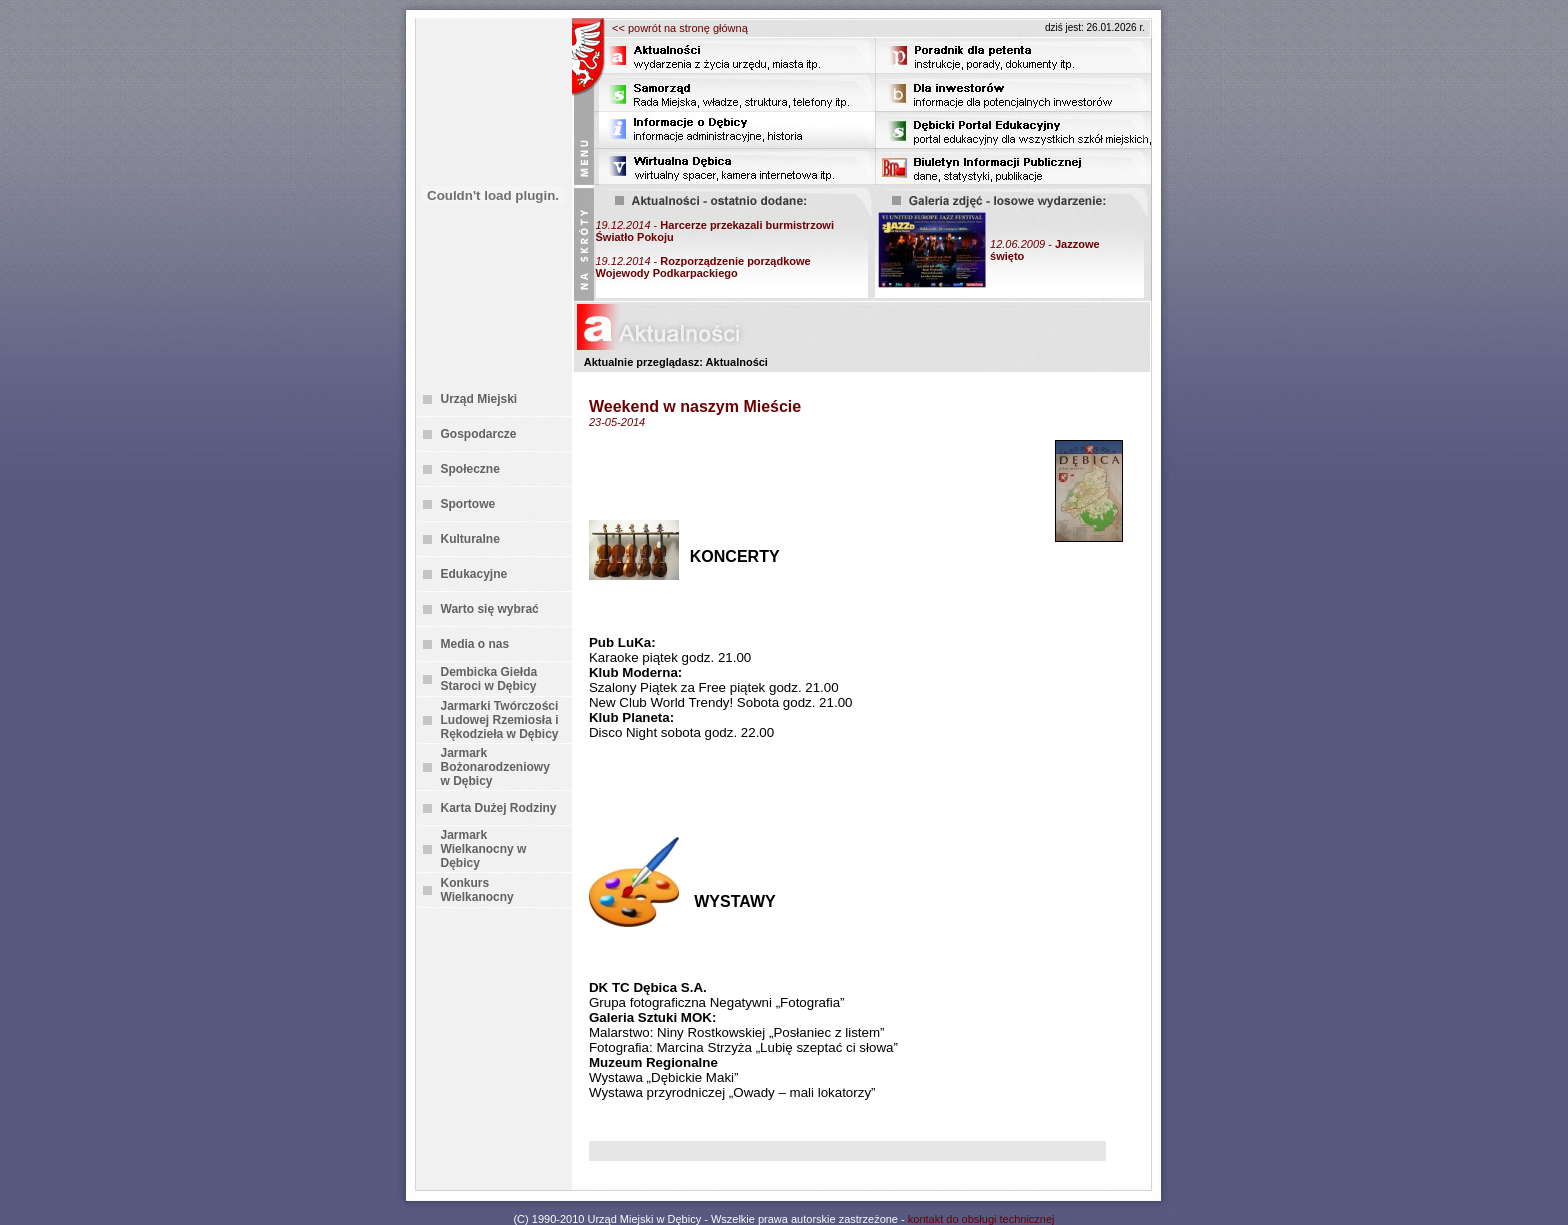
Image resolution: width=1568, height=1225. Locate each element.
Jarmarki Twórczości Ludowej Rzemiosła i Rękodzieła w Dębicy (500, 720)
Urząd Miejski (479, 399)
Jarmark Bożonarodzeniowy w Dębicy (495, 767)
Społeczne (470, 469)
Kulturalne (470, 539)
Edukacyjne (474, 574)
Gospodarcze (479, 434)
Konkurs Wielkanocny (477, 890)
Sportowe (468, 504)
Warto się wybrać (490, 609)
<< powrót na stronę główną (680, 28)
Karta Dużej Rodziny (499, 808)
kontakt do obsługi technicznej (981, 1219)
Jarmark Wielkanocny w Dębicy (484, 849)
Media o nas (475, 644)
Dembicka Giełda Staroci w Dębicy (489, 679)
